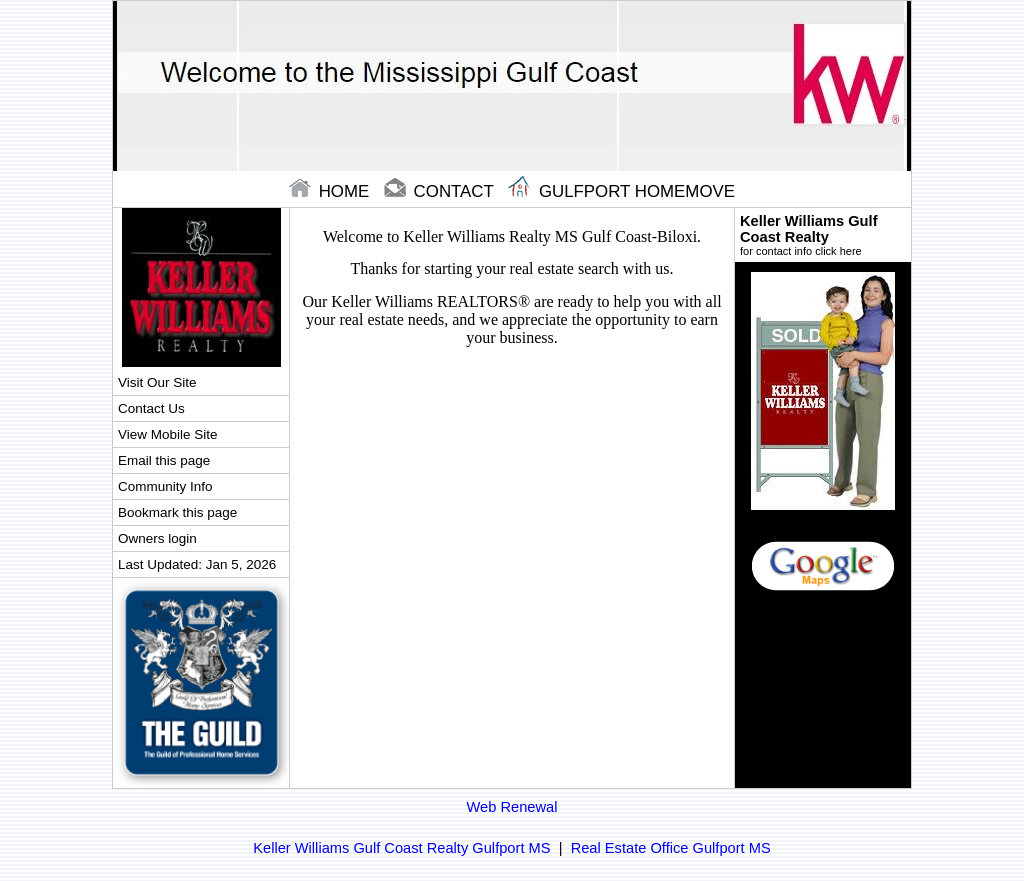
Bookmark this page (177, 512)
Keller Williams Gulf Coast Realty (823, 235)
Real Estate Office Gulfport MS (671, 848)
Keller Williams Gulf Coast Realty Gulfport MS (401, 848)
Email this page (164, 460)
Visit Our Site (157, 382)
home (331, 191)
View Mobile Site (167, 434)
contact (441, 191)
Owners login (157, 538)
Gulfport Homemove (621, 191)
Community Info (165, 486)
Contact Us (151, 408)
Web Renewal (512, 807)
